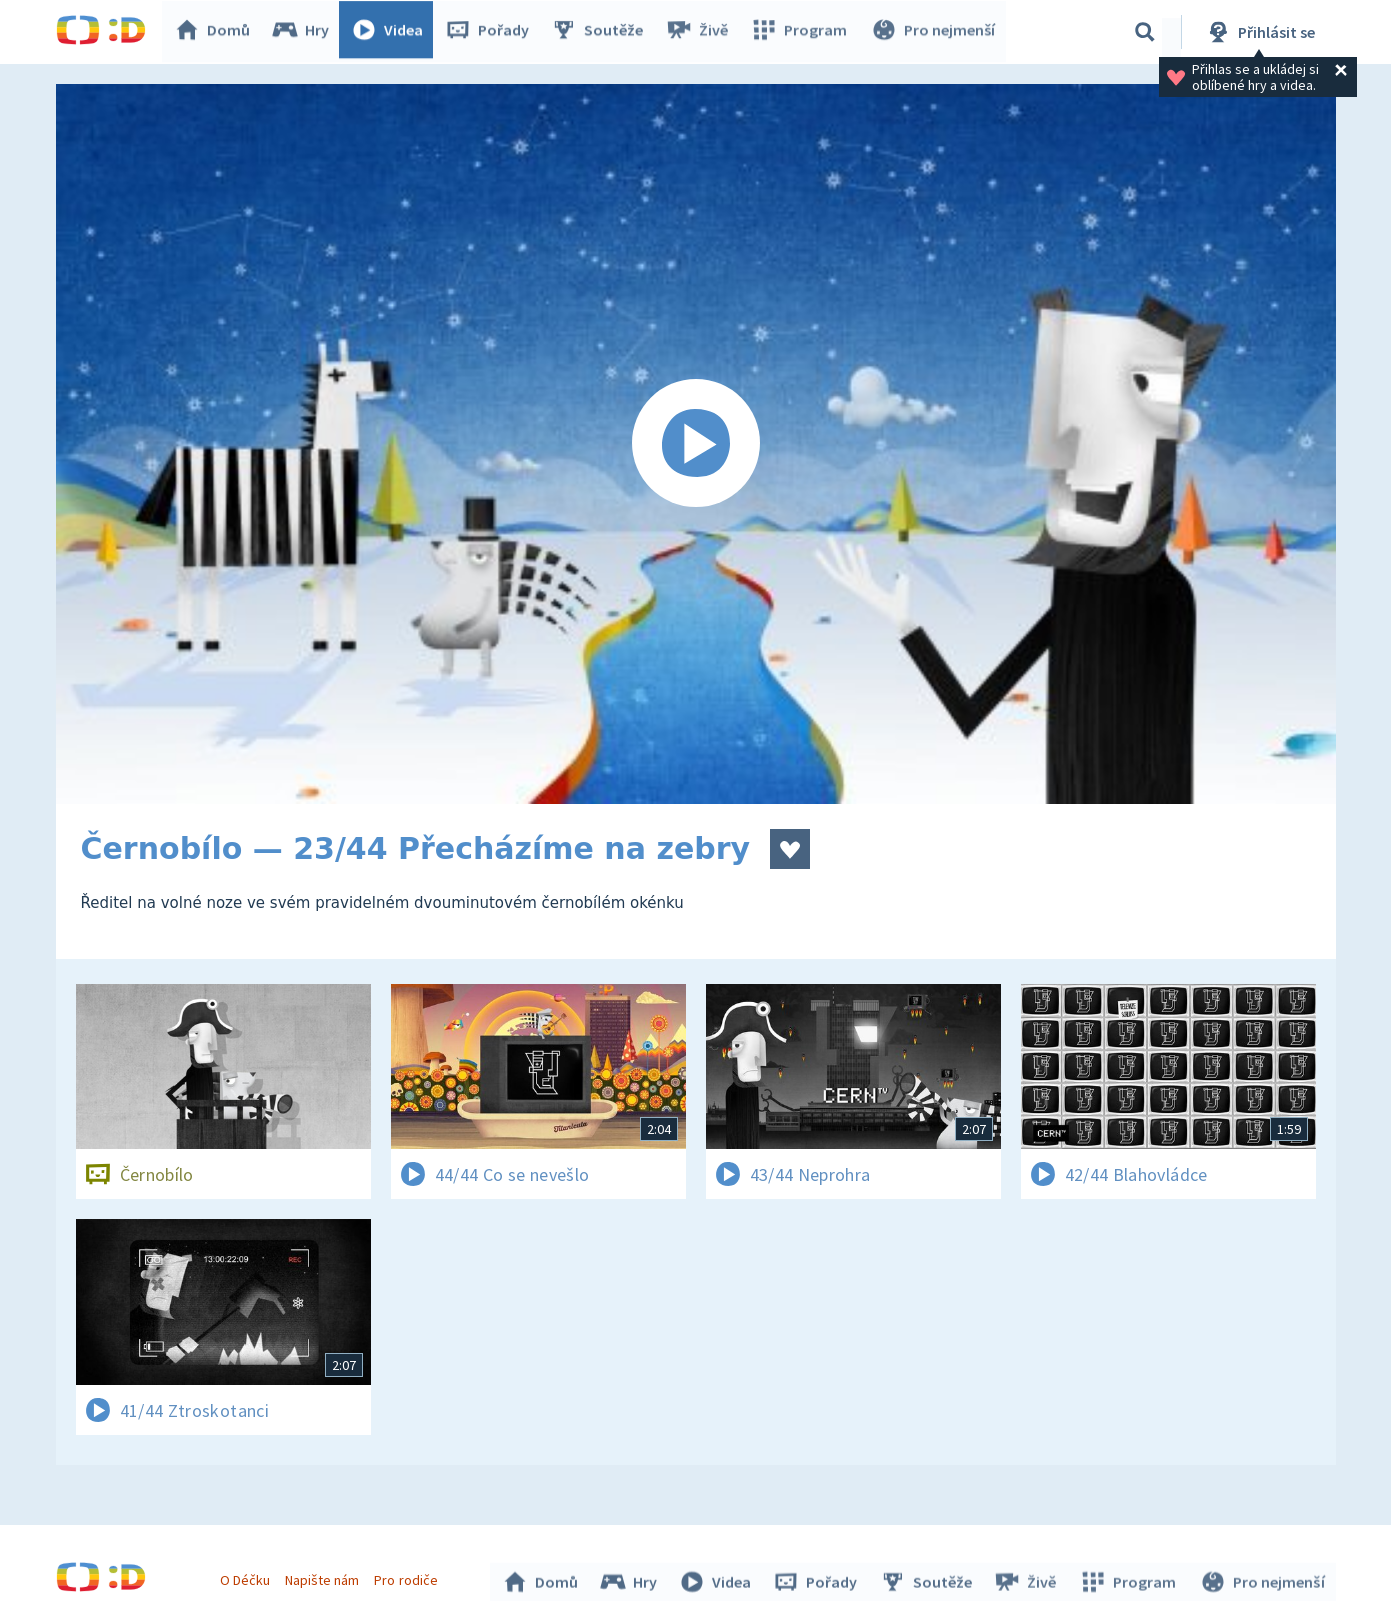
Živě (701, 32)
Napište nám (325, 1577)
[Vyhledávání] (1145, 32)
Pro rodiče (408, 1577)
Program (802, 32)
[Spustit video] (696, 444)
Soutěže (602, 32)
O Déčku (248, 1577)
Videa (392, 32)
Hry (305, 32)
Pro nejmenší (934, 32)
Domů (217, 32)
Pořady (492, 32)
